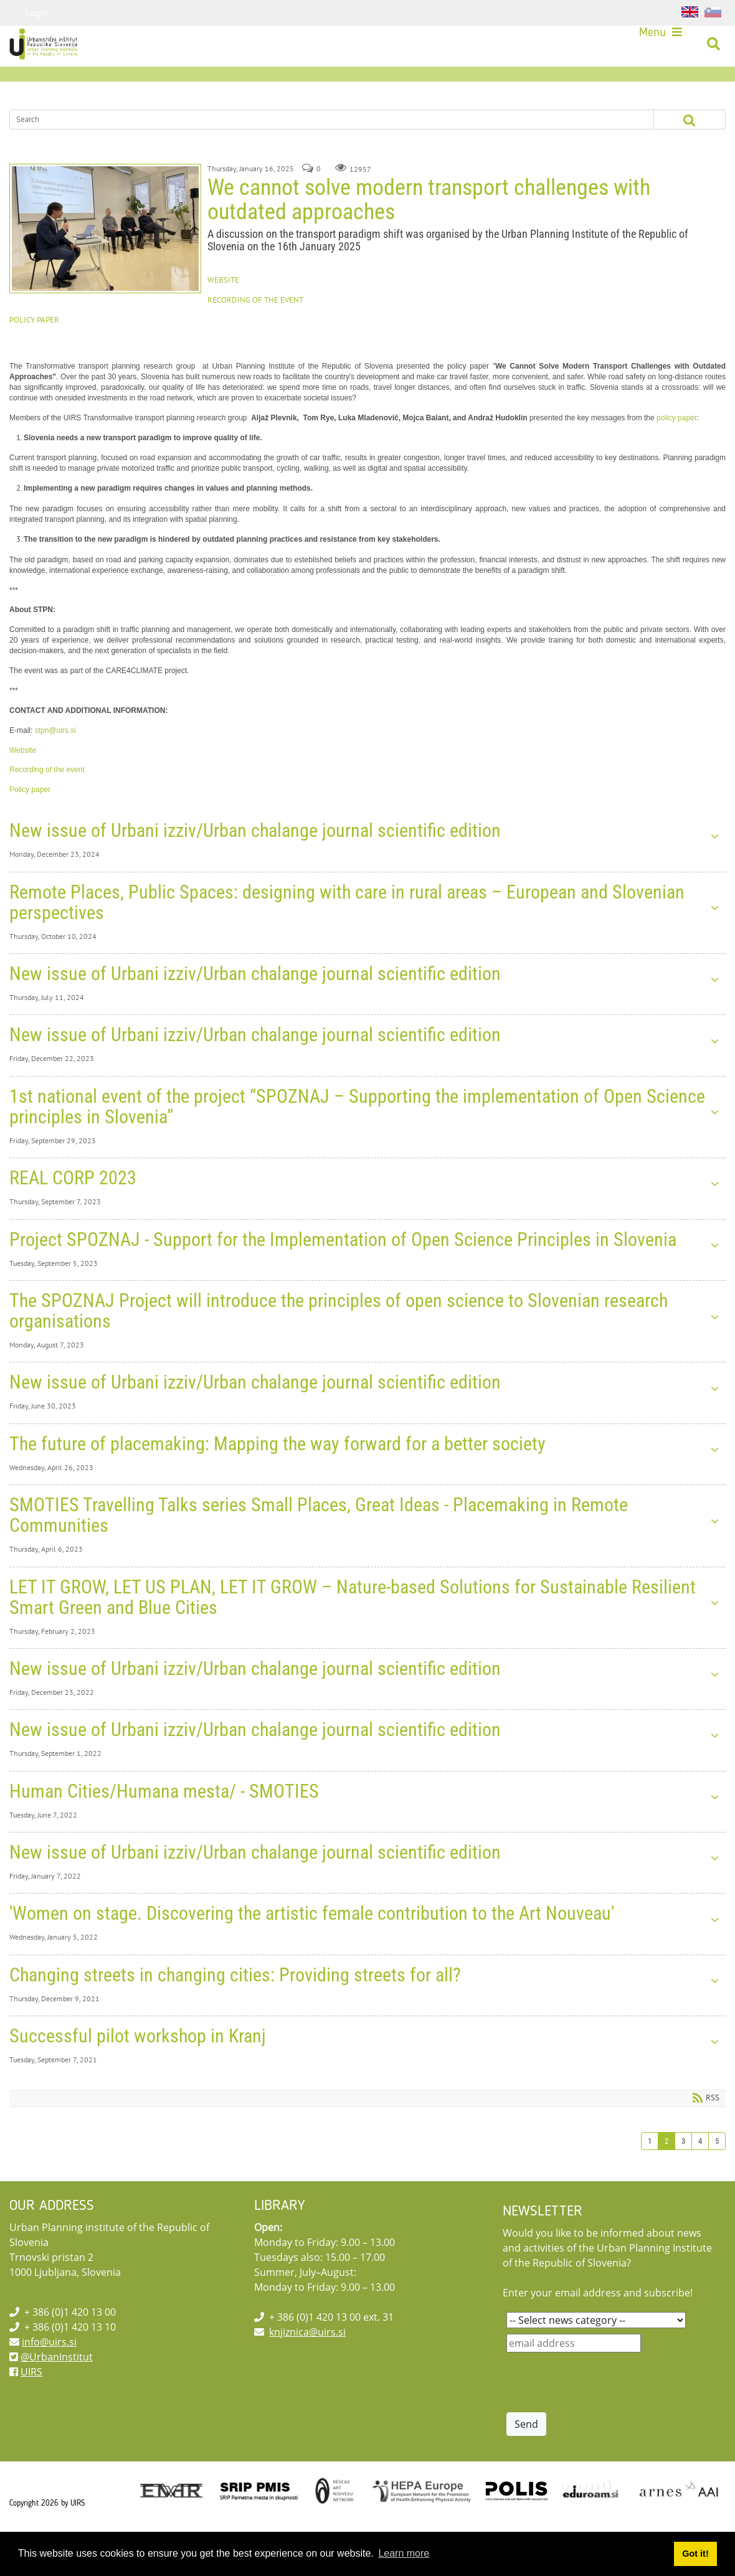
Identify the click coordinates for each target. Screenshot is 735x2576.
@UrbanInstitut (57, 2388)
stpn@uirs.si (55, 761)
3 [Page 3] (683, 2172)
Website (22, 781)
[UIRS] (48, 46)
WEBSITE (223, 311)
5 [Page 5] (717, 2172)
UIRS (31, 2403)
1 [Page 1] (650, 2172)
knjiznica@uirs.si (307, 2363)
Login (37, 12)
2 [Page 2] (666, 2172)
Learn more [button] (403, 2553)
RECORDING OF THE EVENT (255, 331)
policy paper (677, 449)
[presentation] (601, 2413)
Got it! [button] (695, 2554)
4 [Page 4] (700, 2172)
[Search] (314, 150)
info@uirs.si (49, 2373)
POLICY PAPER (34, 351)
